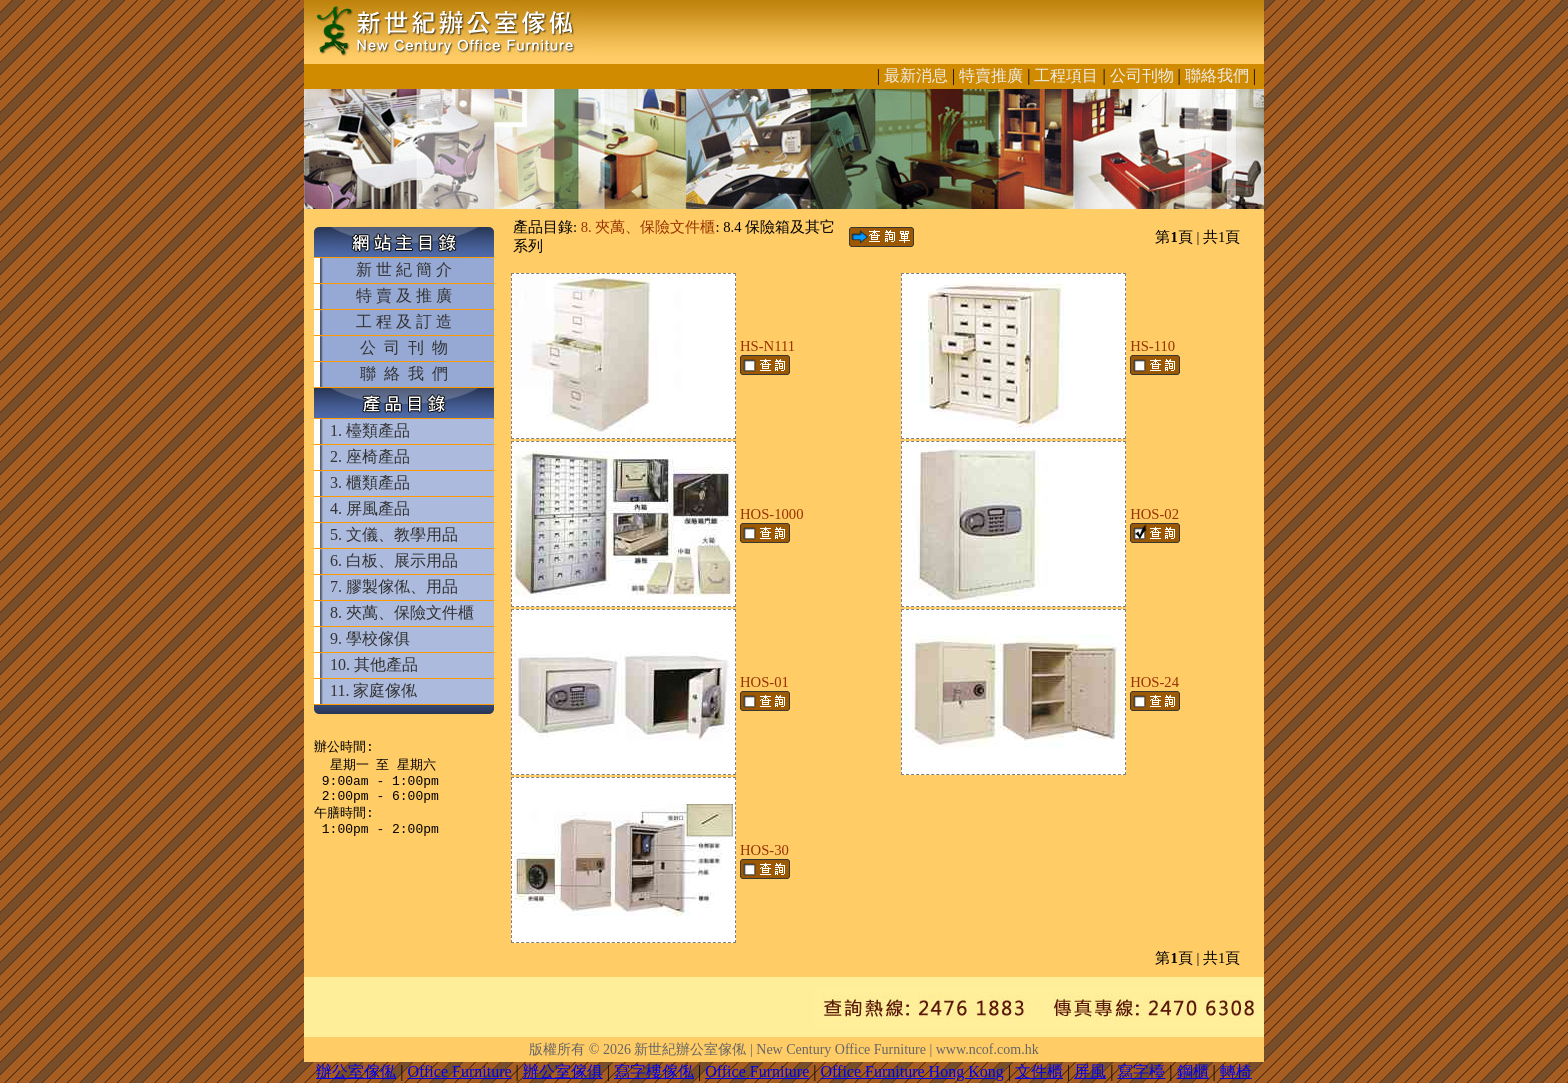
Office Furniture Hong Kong (912, 1071)
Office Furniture (459, 1071)
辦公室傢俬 (356, 1071)
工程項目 (1066, 75)
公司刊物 (1142, 75)
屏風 (1090, 1071)
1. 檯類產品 (370, 430)
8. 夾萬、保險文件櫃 (402, 612)
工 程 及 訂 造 (404, 321)
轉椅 (1236, 1071)
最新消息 (916, 75)
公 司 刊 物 (404, 347)
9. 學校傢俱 (370, 638)
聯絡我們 (1217, 75)
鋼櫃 (1193, 1071)
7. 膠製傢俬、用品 (394, 586)
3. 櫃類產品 (370, 482)
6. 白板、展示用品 (394, 560)
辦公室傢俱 (563, 1071)
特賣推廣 (991, 75)
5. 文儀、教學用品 (394, 534)
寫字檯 (1141, 1071)
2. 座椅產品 (370, 456)
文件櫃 (1039, 1071)
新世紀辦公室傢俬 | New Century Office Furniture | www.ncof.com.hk (836, 1049)
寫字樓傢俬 (654, 1071)
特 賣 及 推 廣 (404, 295)
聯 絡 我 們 (404, 373)
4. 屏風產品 (370, 508)
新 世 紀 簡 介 (404, 269)
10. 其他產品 (374, 664)
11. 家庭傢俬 (373, 690)
